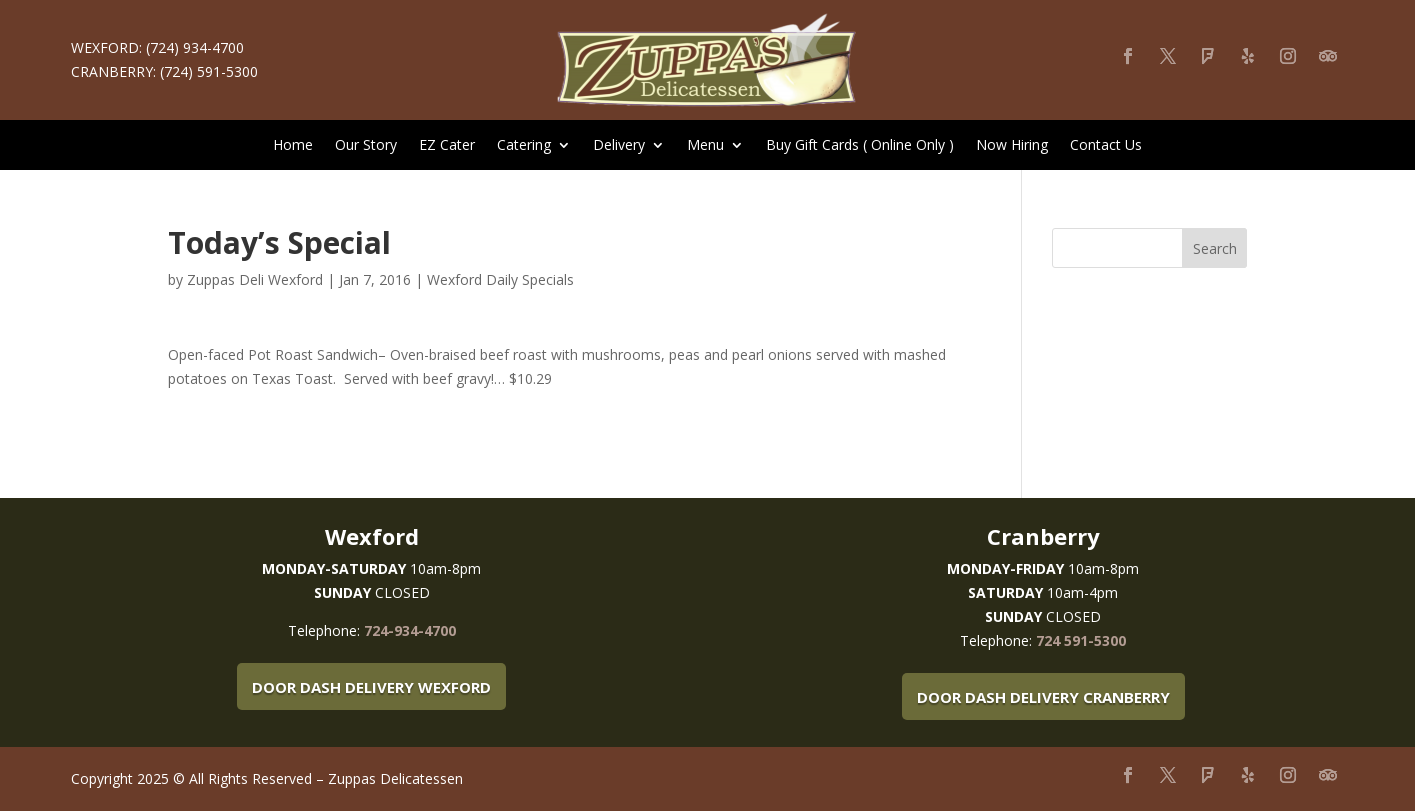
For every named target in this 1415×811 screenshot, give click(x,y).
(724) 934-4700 (195, 47)
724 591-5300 (1081, 640)
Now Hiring (1012, 146)
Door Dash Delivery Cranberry (1043, 697)
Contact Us (1106, 146)
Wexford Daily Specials (500, 279)
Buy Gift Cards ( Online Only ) (860, 146)
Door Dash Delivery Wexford (371, 687)
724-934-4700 (410, 630)
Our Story (366, 146)
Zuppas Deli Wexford (255, 279)
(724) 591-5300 (209, 71)
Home (293, 146)
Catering (524, 146)
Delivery (619, 146)
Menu (705, 146)
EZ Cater (447, 146)
